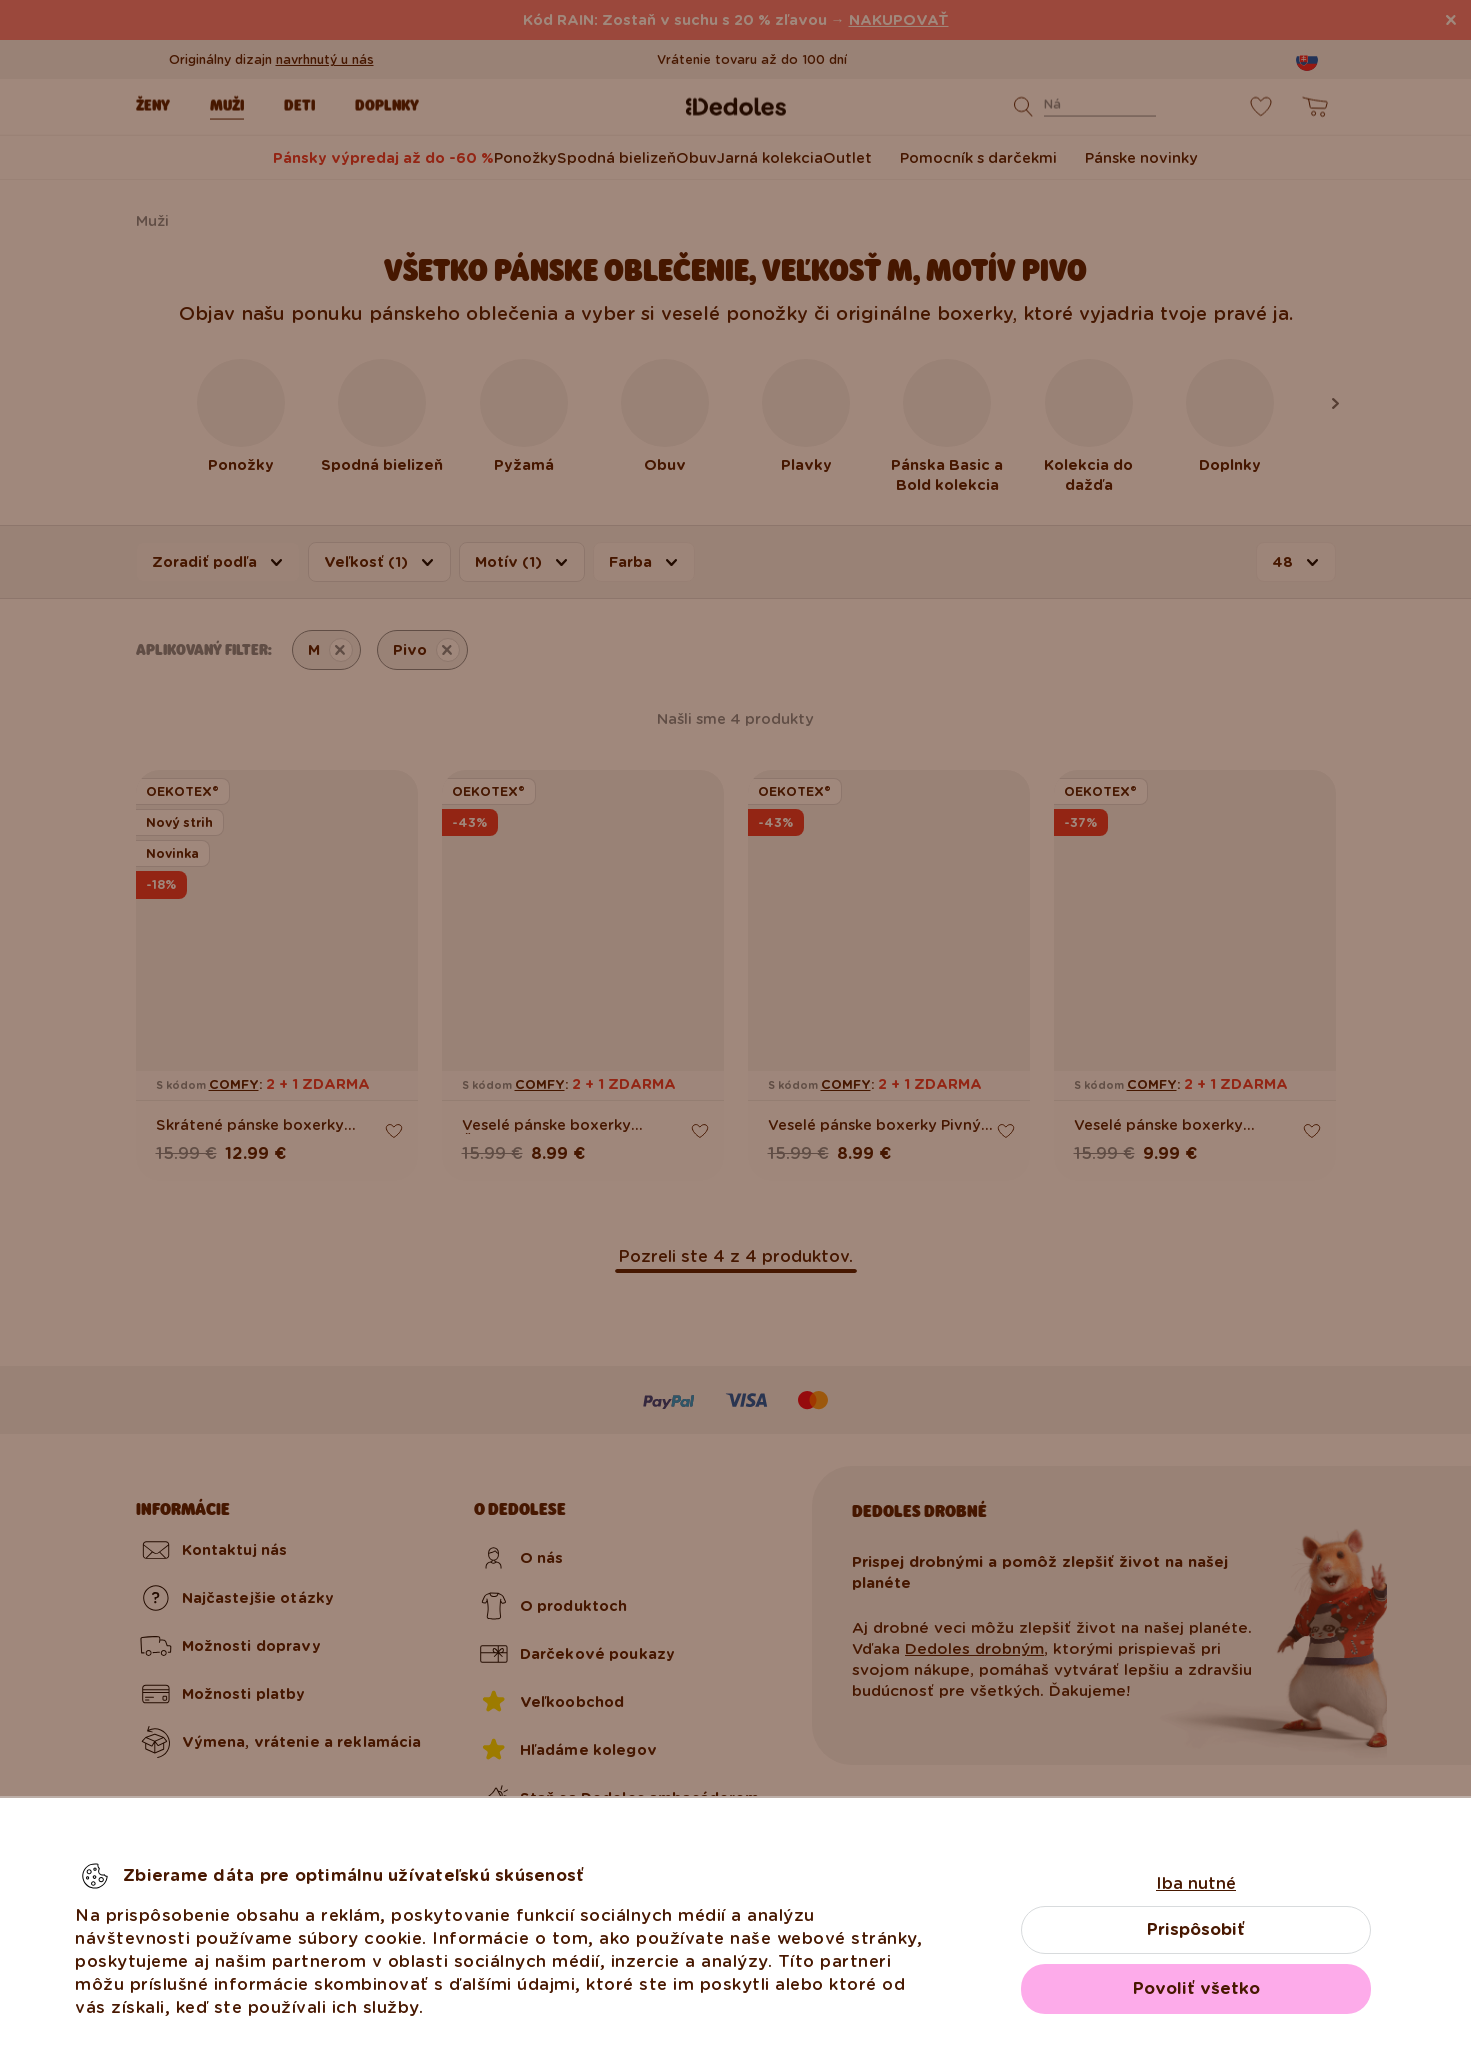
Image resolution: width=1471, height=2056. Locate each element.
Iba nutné (1196, 1883)
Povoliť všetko (1196, 1988)
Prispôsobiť (1196, 1929)
